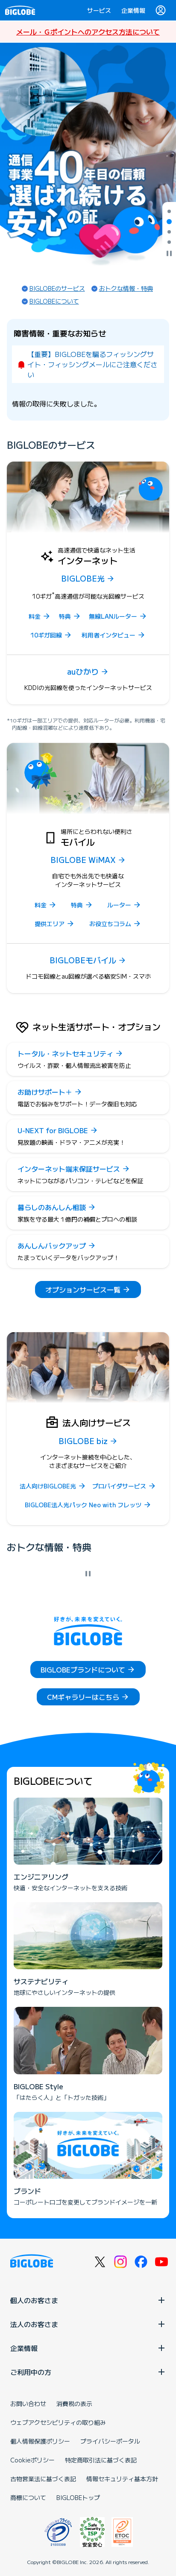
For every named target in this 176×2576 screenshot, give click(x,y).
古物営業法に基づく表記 (43, 2478)
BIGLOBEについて (54, 301)
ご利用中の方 (88, 2372)
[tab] (169, 211)
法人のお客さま (88, 2324)
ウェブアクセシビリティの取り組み (58, 2422)
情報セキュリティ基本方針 (122, 2478)
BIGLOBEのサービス (57, 288)
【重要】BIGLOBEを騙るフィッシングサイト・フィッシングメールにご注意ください (92, 364)
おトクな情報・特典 (126, 288)
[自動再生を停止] (169, 254)
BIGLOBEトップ (78, 2497)
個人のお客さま (88, 2300)
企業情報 (133, 10)
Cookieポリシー (32, 2460)
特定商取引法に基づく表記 (101, 2460)
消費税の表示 (74, 2403)
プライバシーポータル (110, 2441)
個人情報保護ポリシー (40, 2441)
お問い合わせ (28, 2403)
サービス (99, 10)
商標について (28, 2497)
